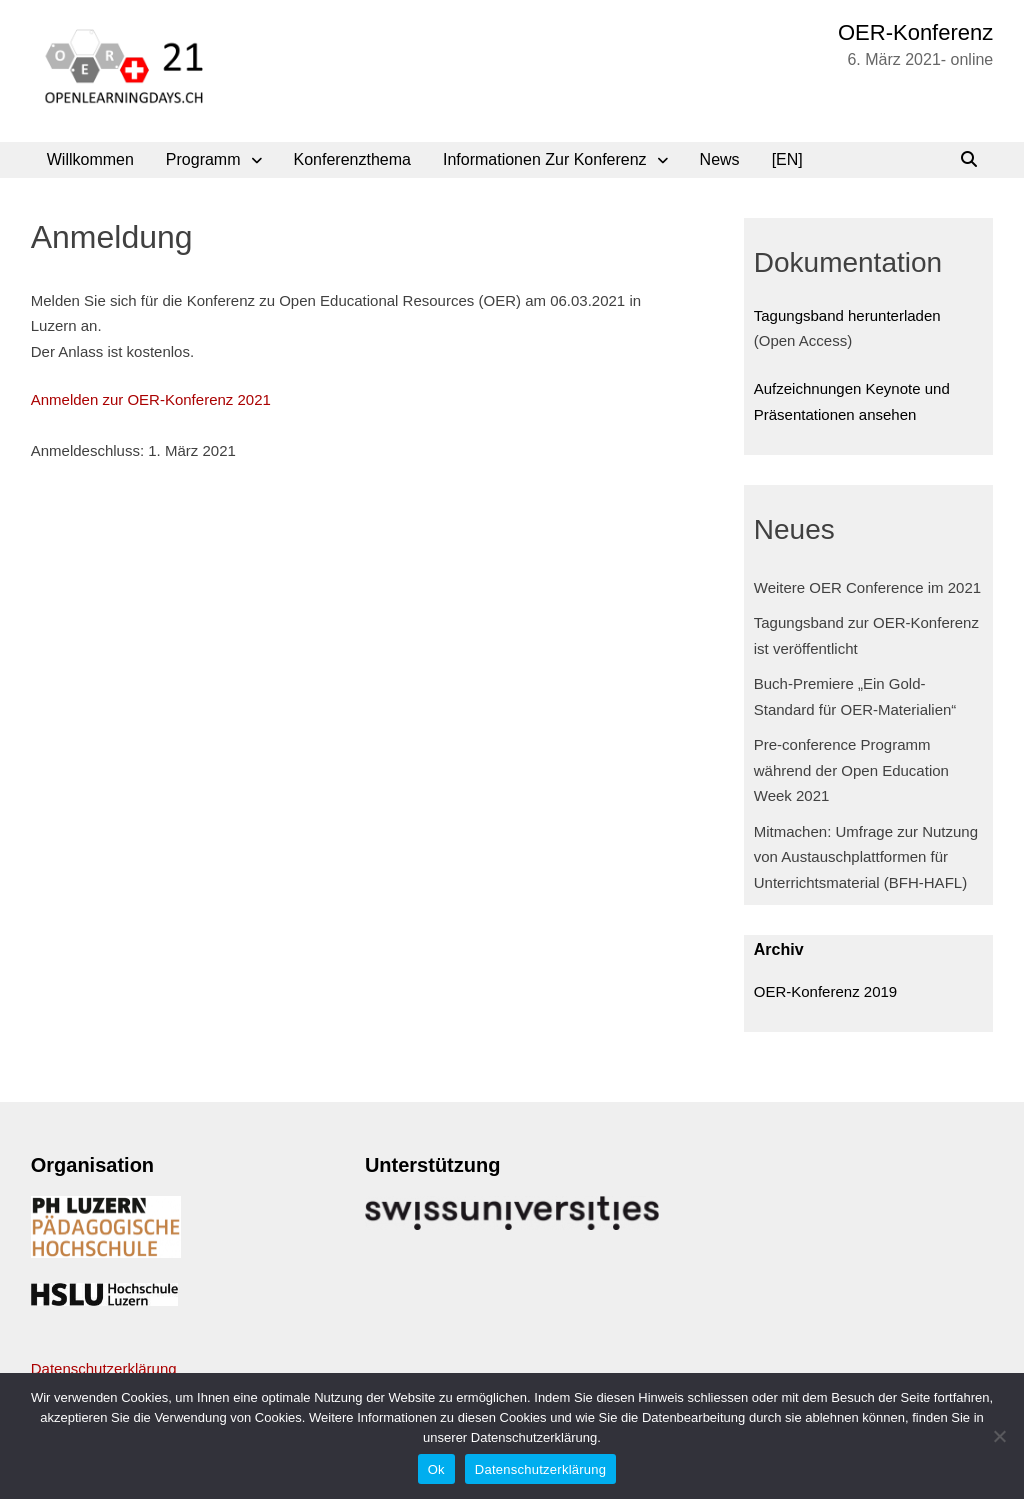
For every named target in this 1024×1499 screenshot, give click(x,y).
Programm (203, 159)
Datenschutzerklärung (104, 1368)
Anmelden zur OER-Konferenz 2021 (151, 399)
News (720, 159)
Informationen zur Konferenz (545, 159)
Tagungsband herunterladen (847, 315)
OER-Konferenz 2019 (825, 991)
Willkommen (90, 159)
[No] (999, 1436)
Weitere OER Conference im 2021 (867, 587)
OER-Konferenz (915, 32)
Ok (436, 1469)
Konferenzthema (352, 159)
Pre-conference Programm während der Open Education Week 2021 (851, 770)
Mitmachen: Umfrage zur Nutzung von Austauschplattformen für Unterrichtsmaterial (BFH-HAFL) (866, 857)
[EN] (787, 159)
